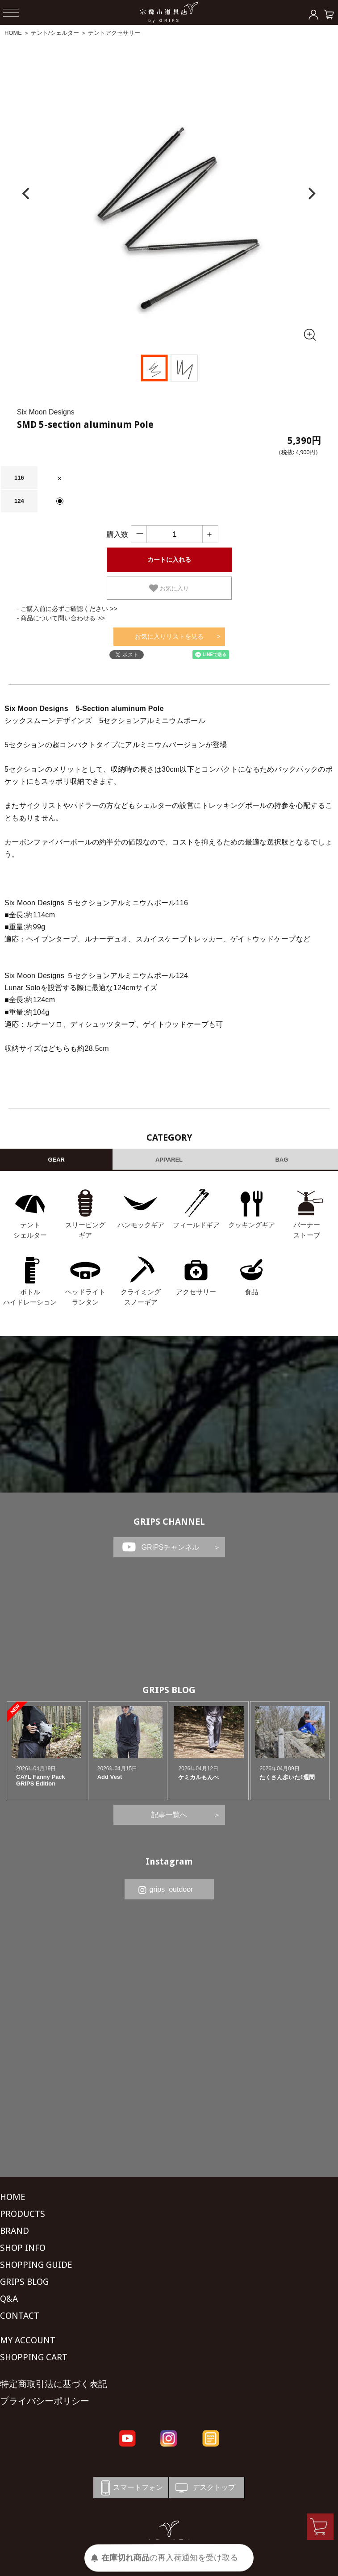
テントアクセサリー (114, 32)
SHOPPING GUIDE (36, 2264)
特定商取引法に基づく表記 (53, 2384)
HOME (13, 32)
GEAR (56, 1159)
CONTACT (19, 2315)
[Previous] (27, 194)
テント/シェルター (55, 32)
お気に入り (169, 588)
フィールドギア (196, 1225)
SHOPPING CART (33, 2357)
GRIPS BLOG (169, 1690)
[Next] (311, 194)
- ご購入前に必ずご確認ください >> (67, 608)
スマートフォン (130, 2488)
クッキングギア (251, 1225)
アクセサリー (196, 1292)
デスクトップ (204, 2488)
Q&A (9, 2298)
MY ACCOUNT (27, 2340)
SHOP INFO (23, 2247)
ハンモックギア (140, 1225)
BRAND (14, 2230)
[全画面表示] (309, 334)
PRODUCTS (22, 2213)
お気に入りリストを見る (169, 636)
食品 (251, 1292)
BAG (281, 1159)
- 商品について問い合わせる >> (61, 618)
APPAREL (169, 1159)
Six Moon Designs (46, 412)
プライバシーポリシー (44, 2401)
